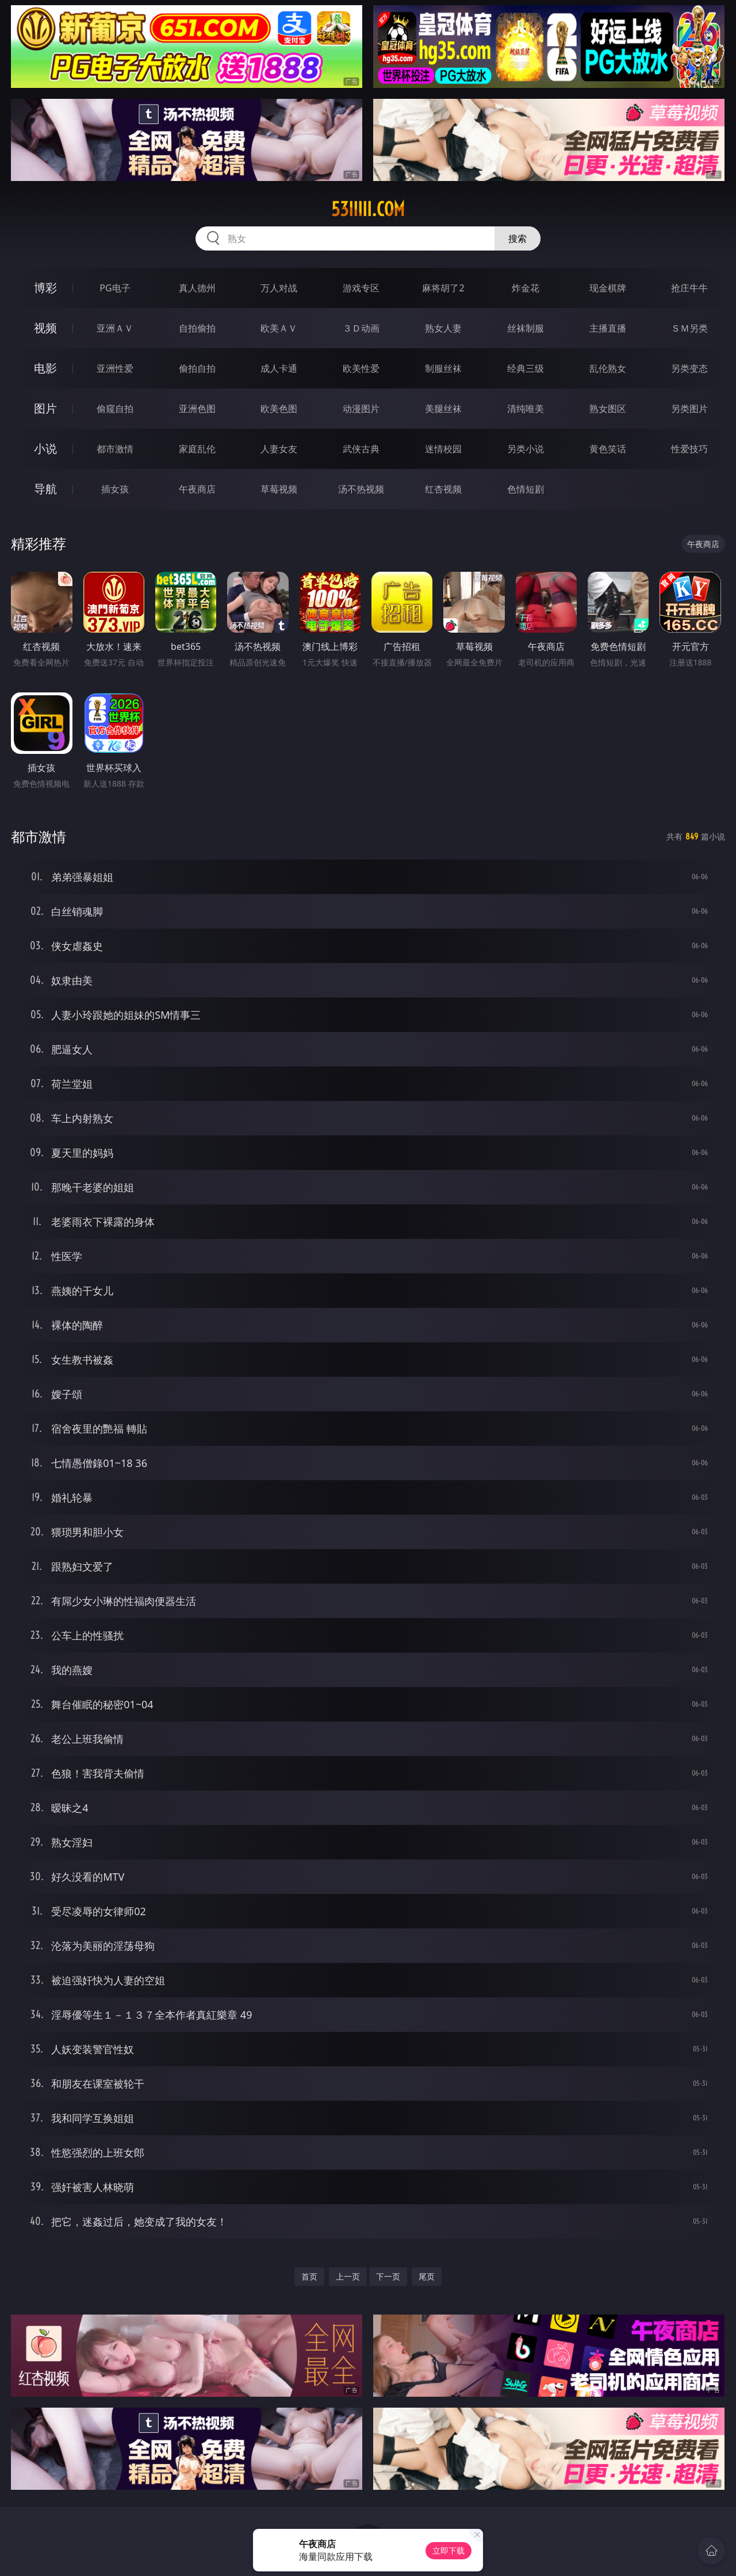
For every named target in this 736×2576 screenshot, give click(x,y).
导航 (45, 488)
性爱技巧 (689, 448)
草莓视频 (278, 489)
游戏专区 (361, 288)
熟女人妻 (443, 328)
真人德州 (197, 288)
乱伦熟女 (607, 368)
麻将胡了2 (443, 288)
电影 (45, 368)
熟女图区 (607, 408)
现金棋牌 (607, 288)
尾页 (427, 2276)
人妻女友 (278, 448)
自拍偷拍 (197, 328)
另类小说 (525, 448)
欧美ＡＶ (278, 328)
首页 (309, 2276)
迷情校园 (443, 448)
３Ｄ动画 (361, 328)
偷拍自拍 (197, 368)
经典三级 (525, 368)
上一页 (348, 2276)
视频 (45, 328)
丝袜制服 (525, 328)
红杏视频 (443, 489)
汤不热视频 (361, 489)
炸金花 (525, 288)
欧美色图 (278, 408)
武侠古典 (361, 448)
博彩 (45, 287)
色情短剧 (525, 489)
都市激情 (115, 448)
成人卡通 (278, 368)
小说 (45, 448)
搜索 (517, 238)
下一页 (388, 2276)
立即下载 (448, 2550)
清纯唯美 (525, 408)
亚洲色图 (197, 408)
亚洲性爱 (115, 368)
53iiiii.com (368, 209)
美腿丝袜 (443, 408)
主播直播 (607, 328)
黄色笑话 (607, 448)
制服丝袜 (443, 368)
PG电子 (114, 288)
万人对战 (278, 288)
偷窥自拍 (115, 408)
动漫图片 (361, 408)
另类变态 (689, 368)
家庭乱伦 (197, 448)
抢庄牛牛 (689, 288)
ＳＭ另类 (689, 328)
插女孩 (115, 489)
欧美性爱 (361, 368)
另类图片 (689, 408)
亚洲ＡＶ (115, 328)
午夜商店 (197, 489)
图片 (45, 408)
